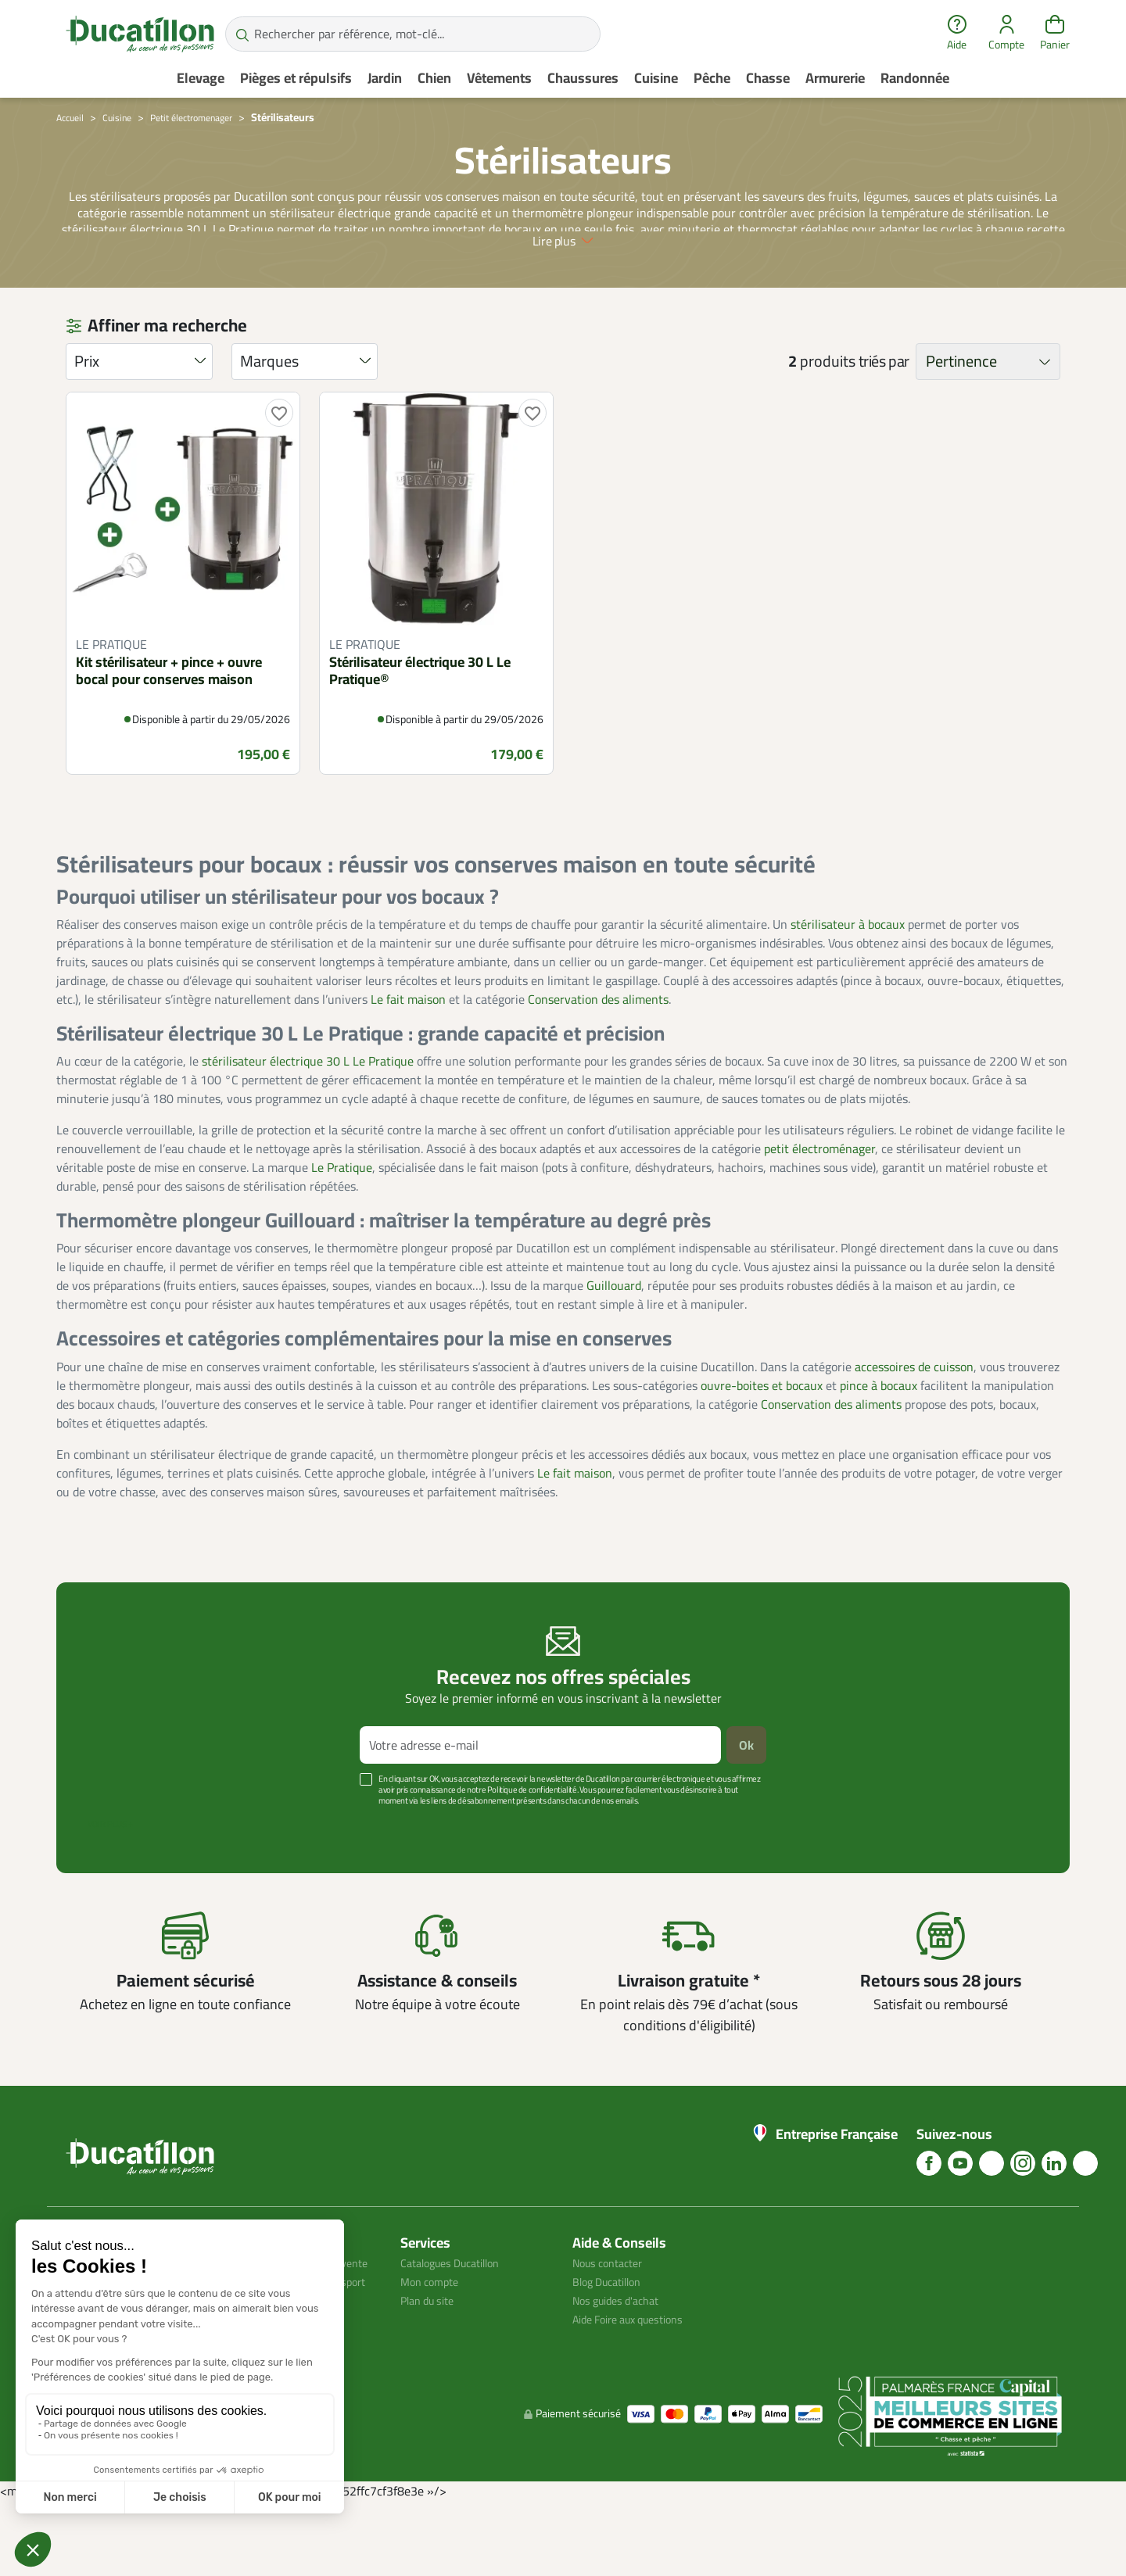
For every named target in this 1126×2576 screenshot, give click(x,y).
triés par (884, 416)
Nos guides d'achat (622, 2354)
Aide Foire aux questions (637, 2373)
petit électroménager (819, 1203)
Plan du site (431, 2354)
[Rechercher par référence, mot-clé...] (413, 34)
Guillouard (613, 1340)
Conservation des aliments (598, 1054)
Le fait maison (408, 1054)
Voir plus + (110, 1878)
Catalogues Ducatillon (458, 2317)
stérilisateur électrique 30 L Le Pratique (308, 1115)
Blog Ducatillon (612, 2336)
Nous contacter (613, 2317)
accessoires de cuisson (914, 1420)
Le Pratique (341, 1222)
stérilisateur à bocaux (848, 979)
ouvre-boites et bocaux (762, 1439)
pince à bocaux (878, 1439)
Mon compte (433, 2336)
